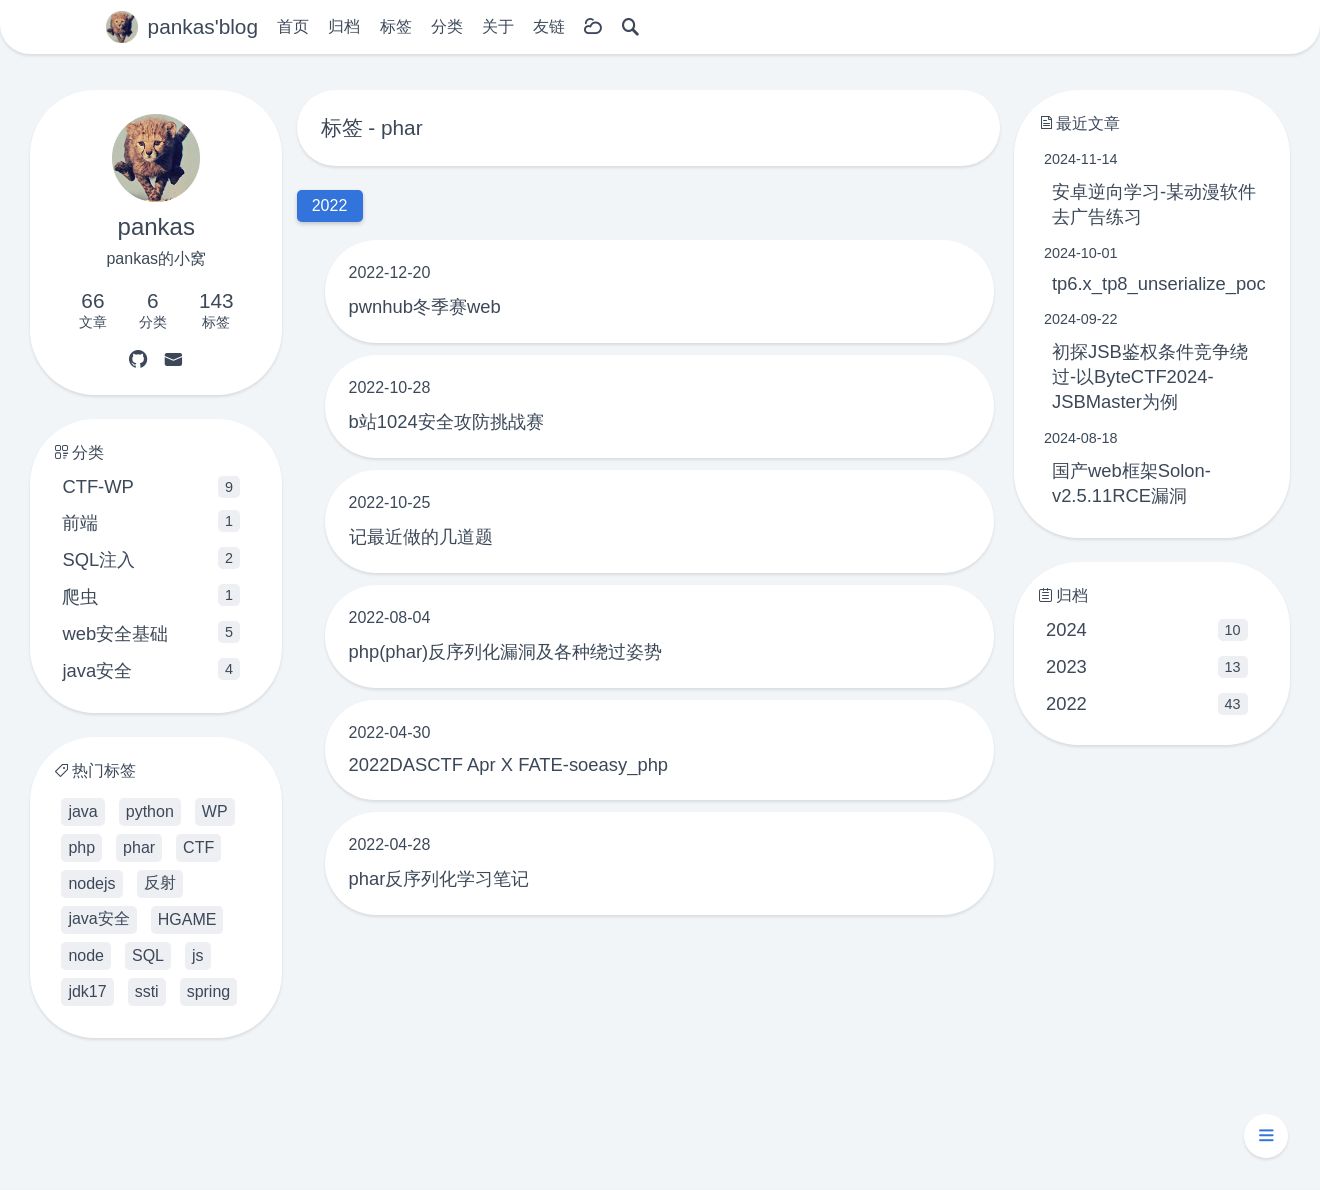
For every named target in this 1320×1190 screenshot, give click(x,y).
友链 (549, 26)
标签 (396, 26)
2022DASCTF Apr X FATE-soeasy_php (509, 764)
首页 (293, 26)
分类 (447, 26)
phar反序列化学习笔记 (439, 878)
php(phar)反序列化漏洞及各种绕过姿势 (506, 651)
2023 (1147, 667)
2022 (1147, 704)
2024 (1147, 630)
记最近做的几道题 (421, 536)
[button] (1266, 1136)
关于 (498, 26)
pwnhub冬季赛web (425, 306)
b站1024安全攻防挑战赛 (446, 421)
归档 (344, 26)
